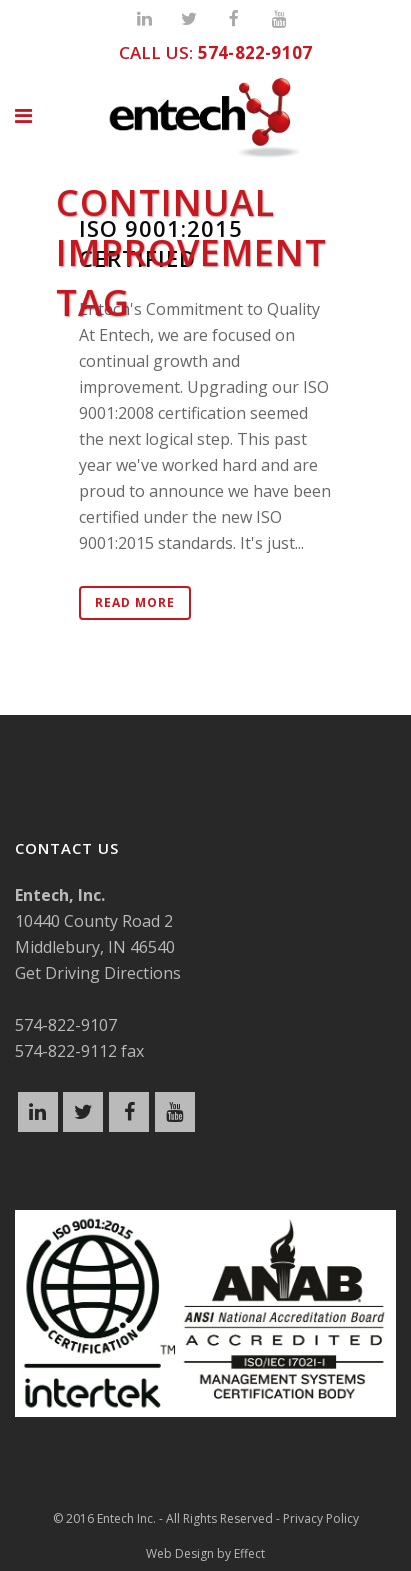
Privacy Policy (321, 1518)
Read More (135, 602)
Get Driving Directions (98, 973)
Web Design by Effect (205, 1553)
